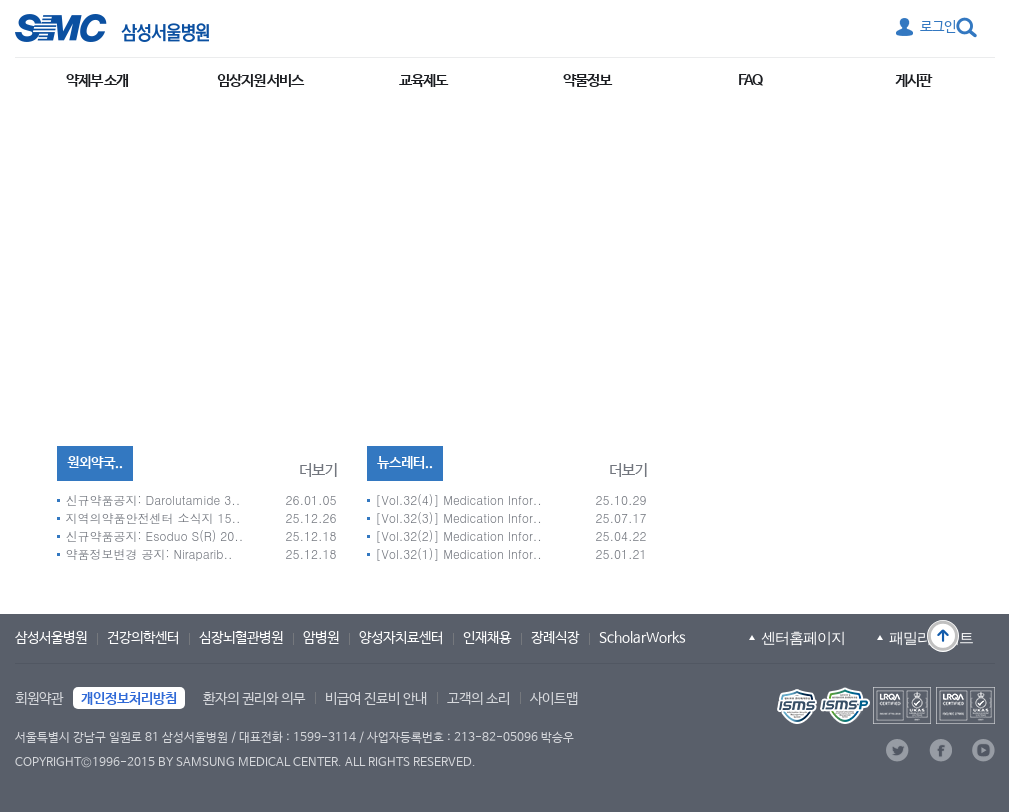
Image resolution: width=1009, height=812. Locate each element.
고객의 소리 (478, 699)
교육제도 (423, 80)
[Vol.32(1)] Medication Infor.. (459, 553)
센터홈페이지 (803, 637)
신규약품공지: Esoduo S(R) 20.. (155, 535)
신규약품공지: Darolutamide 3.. (153, 499)
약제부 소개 (97, 80)
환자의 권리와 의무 (254, 699)
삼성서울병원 (51, 638)
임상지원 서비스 (260, 80)
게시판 (913, 80)
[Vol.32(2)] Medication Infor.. (459, 535)
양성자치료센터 (401, 638)
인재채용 (487, 638)
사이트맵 (554, 699)
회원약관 (39, 699)
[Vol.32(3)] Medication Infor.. (459, 517)
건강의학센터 (143, 638)
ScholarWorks (642, 638)
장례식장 (555, 638)
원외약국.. (95, 463)
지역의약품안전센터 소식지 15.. (153, 517)
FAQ (750, 80)
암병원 (321, 638)
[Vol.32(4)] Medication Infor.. (459, 499)
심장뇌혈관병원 (241, 638)
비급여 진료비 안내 (376, 699)
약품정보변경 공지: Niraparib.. (149, 553)
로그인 (938, 27)
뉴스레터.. (405, 463)
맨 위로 (943, 636)
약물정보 (587, 80)
